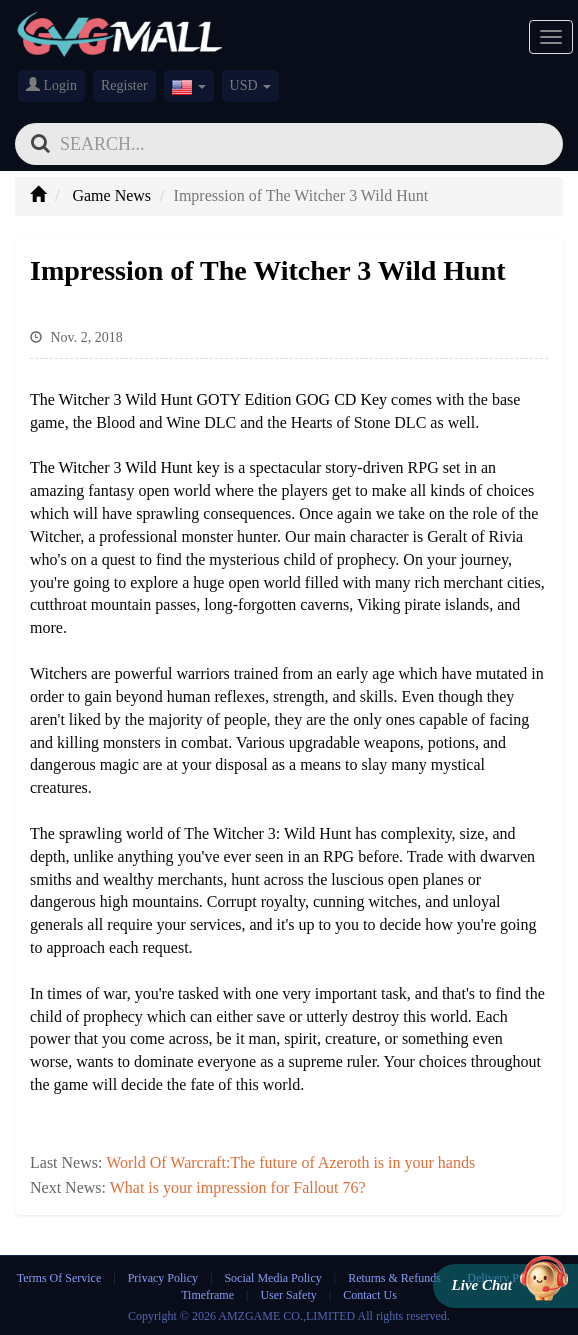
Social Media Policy (272, 1278)
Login (51, 85)
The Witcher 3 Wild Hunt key (125, 467)
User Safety (288, 1295)
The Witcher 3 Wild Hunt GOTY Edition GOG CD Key (208, 399)
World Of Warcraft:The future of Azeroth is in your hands (290, 1162)
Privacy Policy (164, 1278)
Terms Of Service (59, 1278)
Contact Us (370, 1295)
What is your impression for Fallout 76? (238, 1187)
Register (124, 85)
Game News (111, 195)
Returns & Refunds (394, 1278)
